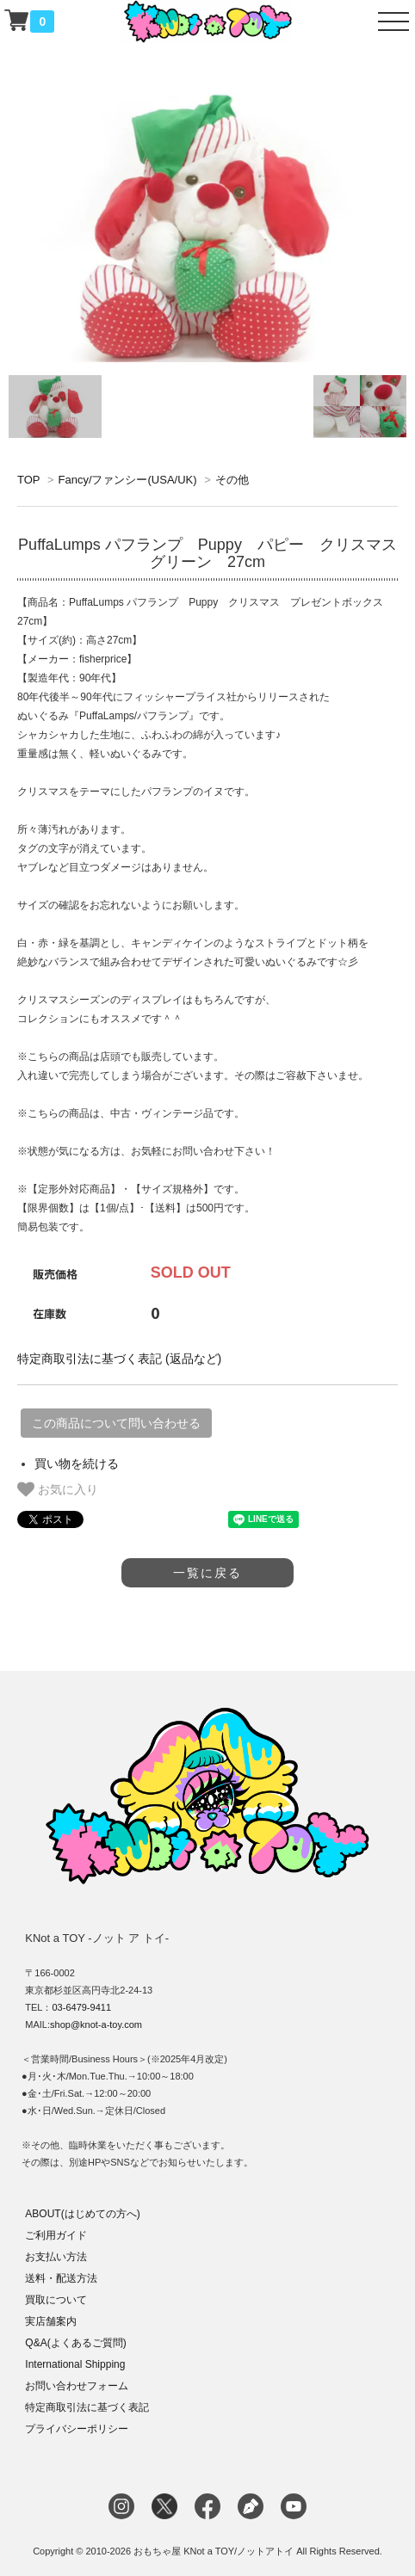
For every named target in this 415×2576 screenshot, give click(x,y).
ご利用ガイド (56, 2235)
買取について (56, 2300)
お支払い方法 (56, 2257)
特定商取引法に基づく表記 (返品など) (119, 1358)
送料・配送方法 (61, 2278)
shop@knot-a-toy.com (96, 2024)
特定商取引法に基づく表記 (87, 2407)
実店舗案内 (51, 2321)
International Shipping (75, 2364)
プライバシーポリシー (76, 2429)
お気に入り (57, 1489)
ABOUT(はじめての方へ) (82, 2214)
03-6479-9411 (82, 2007)
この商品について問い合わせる (116, 1423)
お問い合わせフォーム (76, 2386)
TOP (28, 479)
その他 (232, 479)
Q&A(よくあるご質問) (75, 2343)
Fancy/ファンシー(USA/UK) (127, 479)
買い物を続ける (76, 1463)
